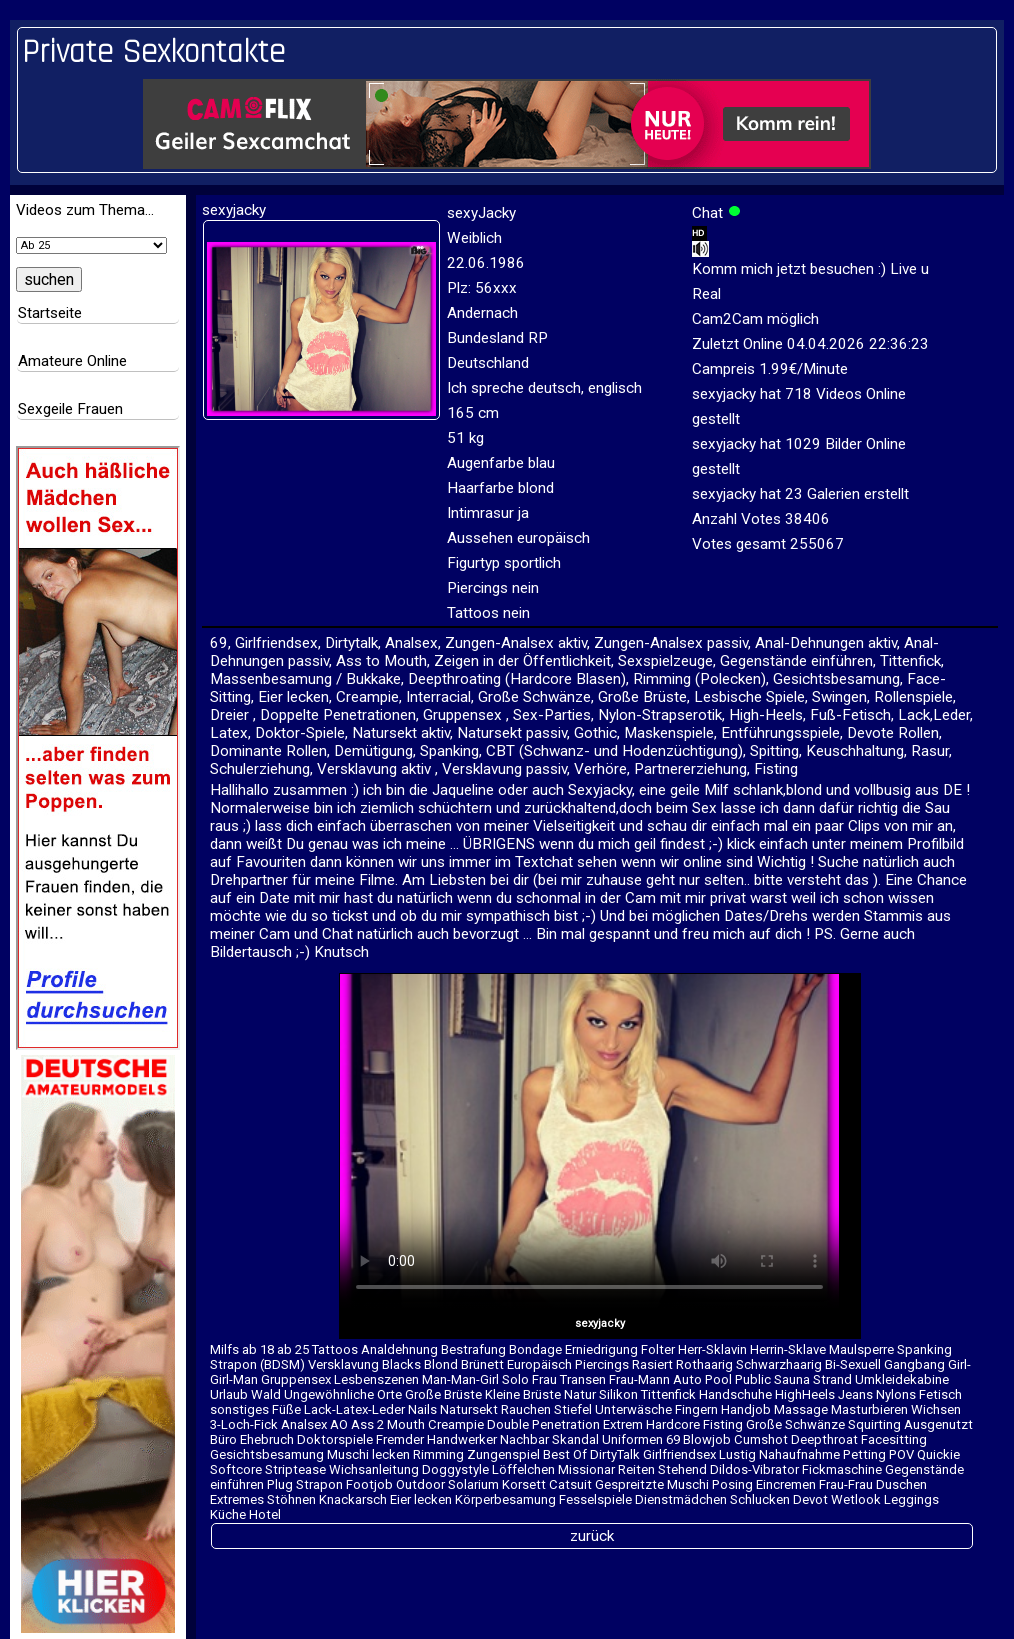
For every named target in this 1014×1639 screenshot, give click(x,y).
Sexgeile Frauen (70, 409)
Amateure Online (72, 361)
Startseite (50, 313)
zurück (592, 1536)
